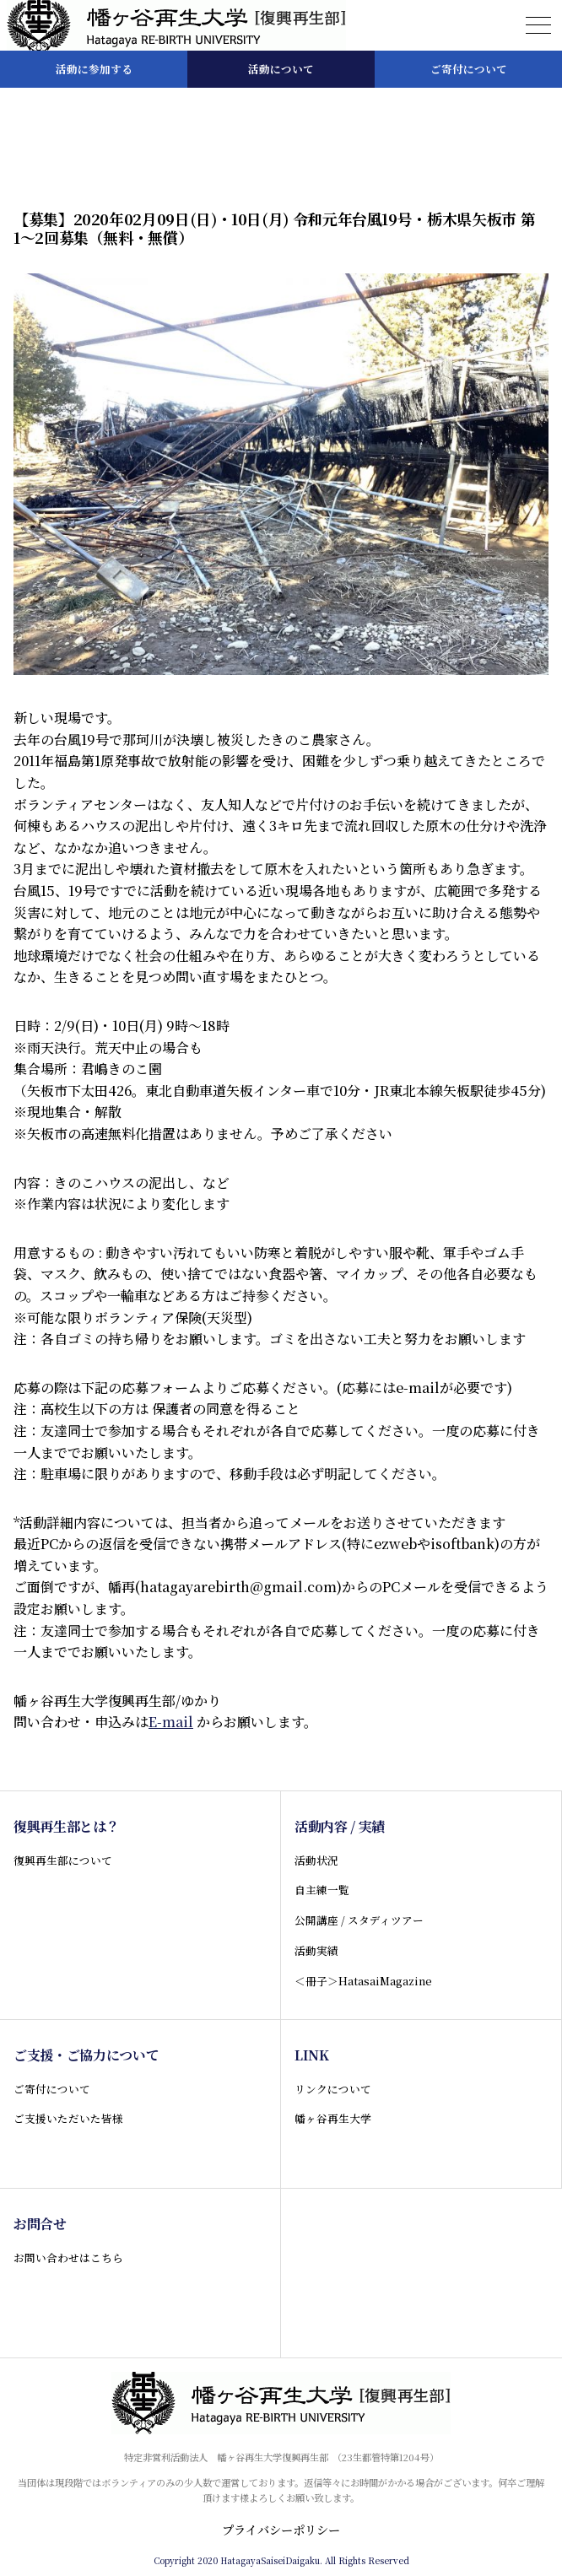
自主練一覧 (322, 1890)
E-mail (171, 1721)
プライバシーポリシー (281, 2529)
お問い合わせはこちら (68, 2257)
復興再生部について (63, 1860)
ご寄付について (52, 2089)
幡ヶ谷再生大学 (333, 2118)
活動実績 (316, 1950)
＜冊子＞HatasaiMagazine (363, 1981)
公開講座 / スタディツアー (359, 1920)
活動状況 (316, 1860)
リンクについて (333, 2089)
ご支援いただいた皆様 (68, 2118)
